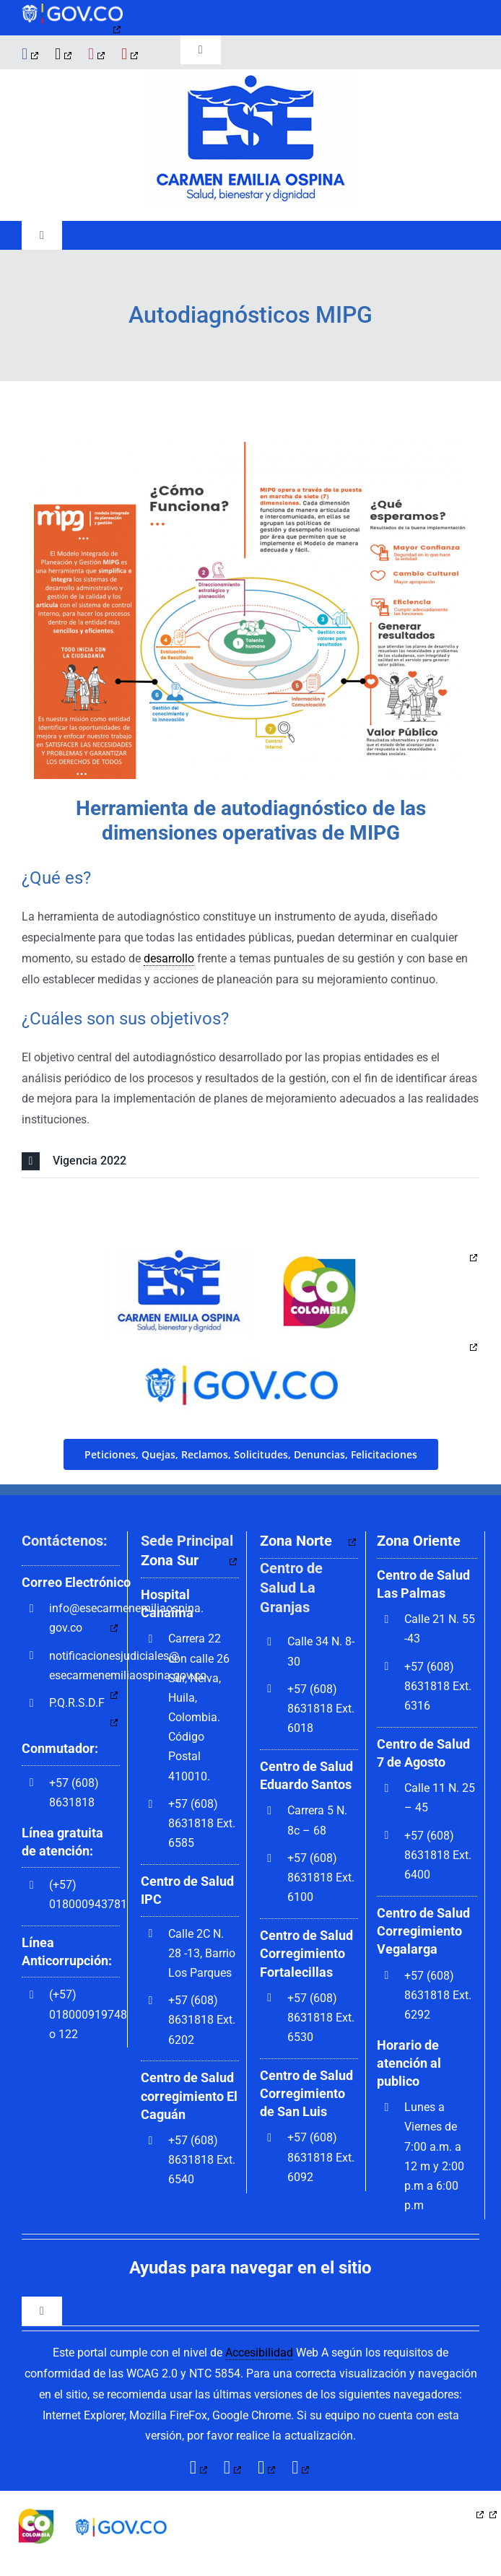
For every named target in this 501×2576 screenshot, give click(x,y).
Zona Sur (170, 1560)
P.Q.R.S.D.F (77, 1703)
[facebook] (31, 54)
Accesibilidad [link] (259, 2352)
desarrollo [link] (169, 958)
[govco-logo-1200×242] (72, 9)
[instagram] (97, 54)
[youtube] (130, 54)
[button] (250, 1161)
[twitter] (64, 54)
